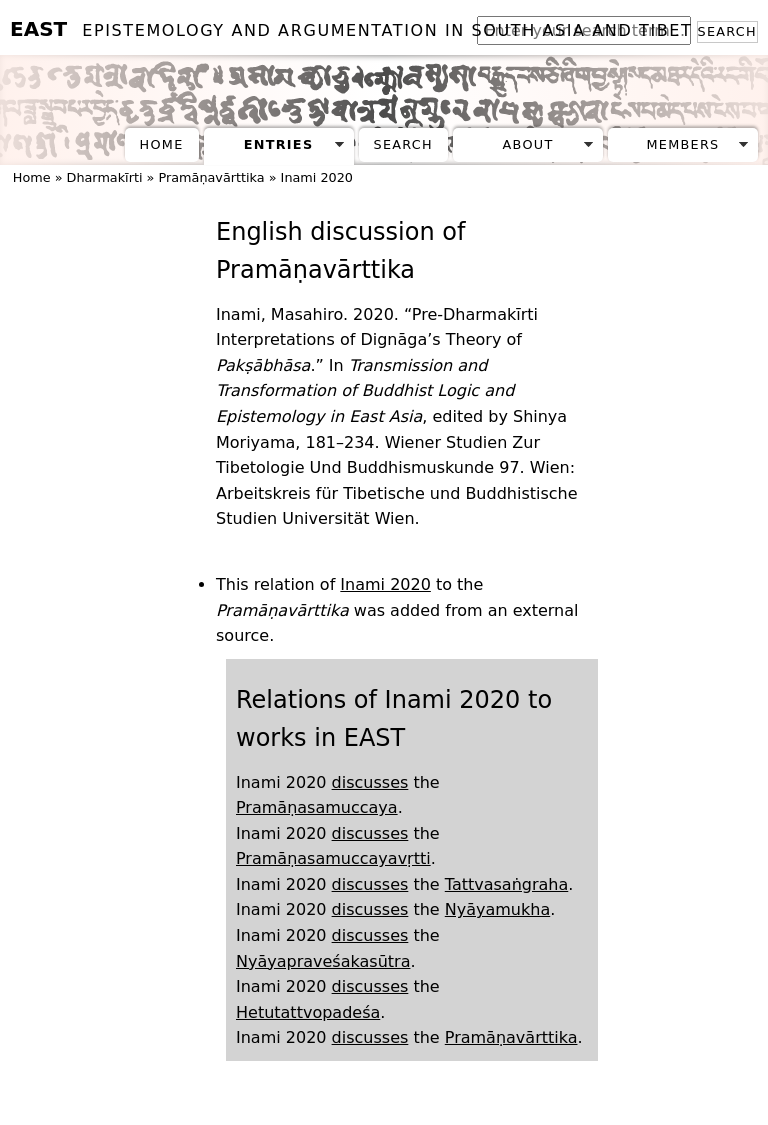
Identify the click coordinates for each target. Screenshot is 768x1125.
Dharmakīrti (105, 177)
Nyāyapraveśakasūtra (323, 961)
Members (682, 144)
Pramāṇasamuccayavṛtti (333, 858)
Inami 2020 (317, 177)
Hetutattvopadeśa (308, 1012)
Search (727, 31)
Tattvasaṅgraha (507, 884)
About (528, 144)
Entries (279, 144)
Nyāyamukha (497, 909)
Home (162, 144)
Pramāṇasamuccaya (317, 807)
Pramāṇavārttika (211, 177)
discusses (370, 782)
